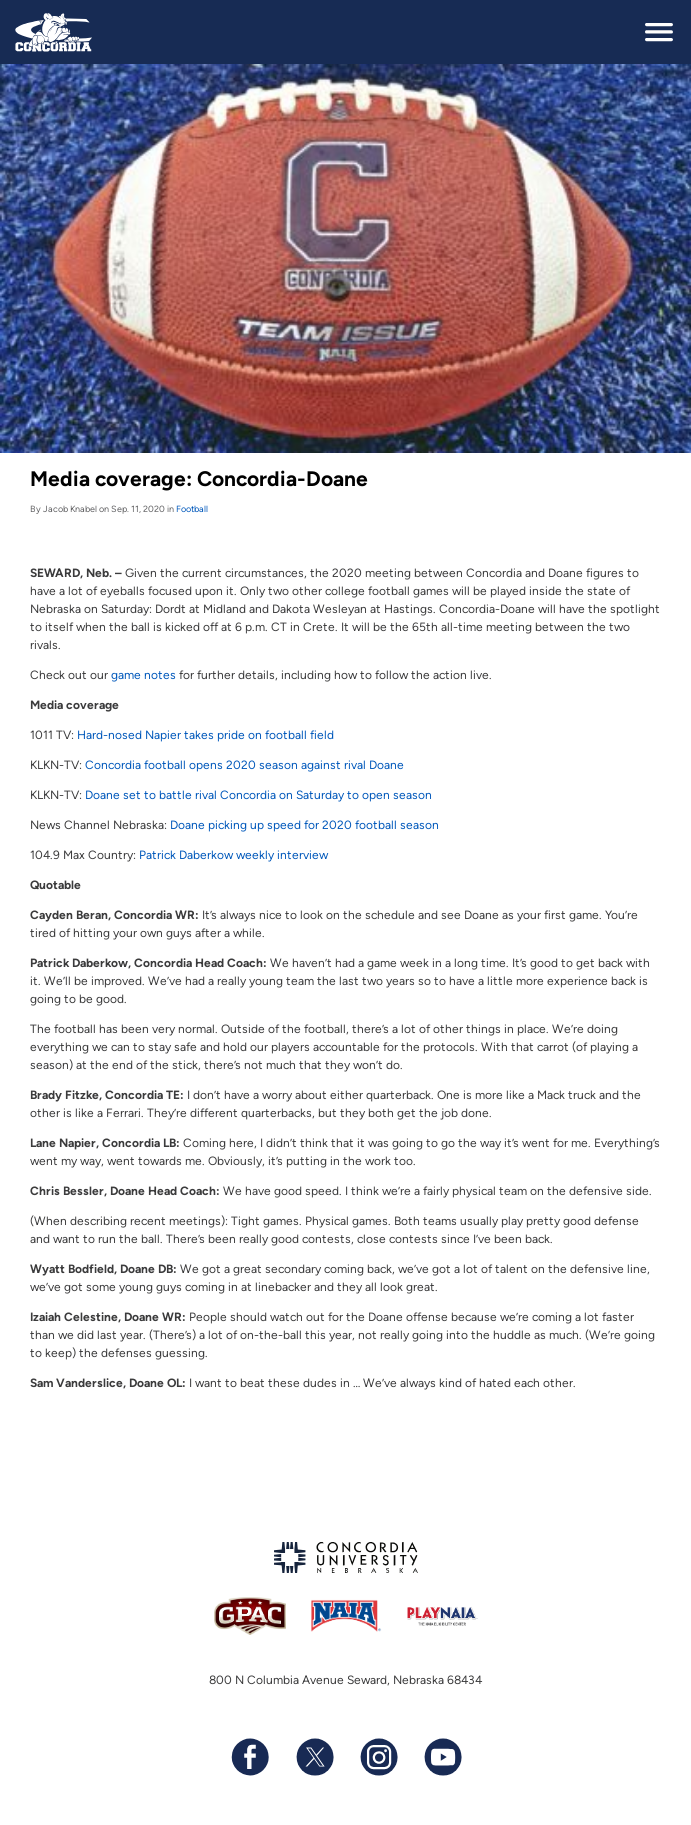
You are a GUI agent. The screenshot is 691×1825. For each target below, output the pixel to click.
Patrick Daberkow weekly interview (233, 855)
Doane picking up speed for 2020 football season (304, 825)
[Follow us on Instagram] (378, 1757)
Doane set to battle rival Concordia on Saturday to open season (258, 795)
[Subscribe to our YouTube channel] (442, 1757)
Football (192, 508)
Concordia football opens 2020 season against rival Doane (244, 765)
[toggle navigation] (659, 32)
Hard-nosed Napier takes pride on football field (205, 735)
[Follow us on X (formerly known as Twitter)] (314, 1757)
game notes (143, 675)
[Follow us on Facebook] (250, 1757)
